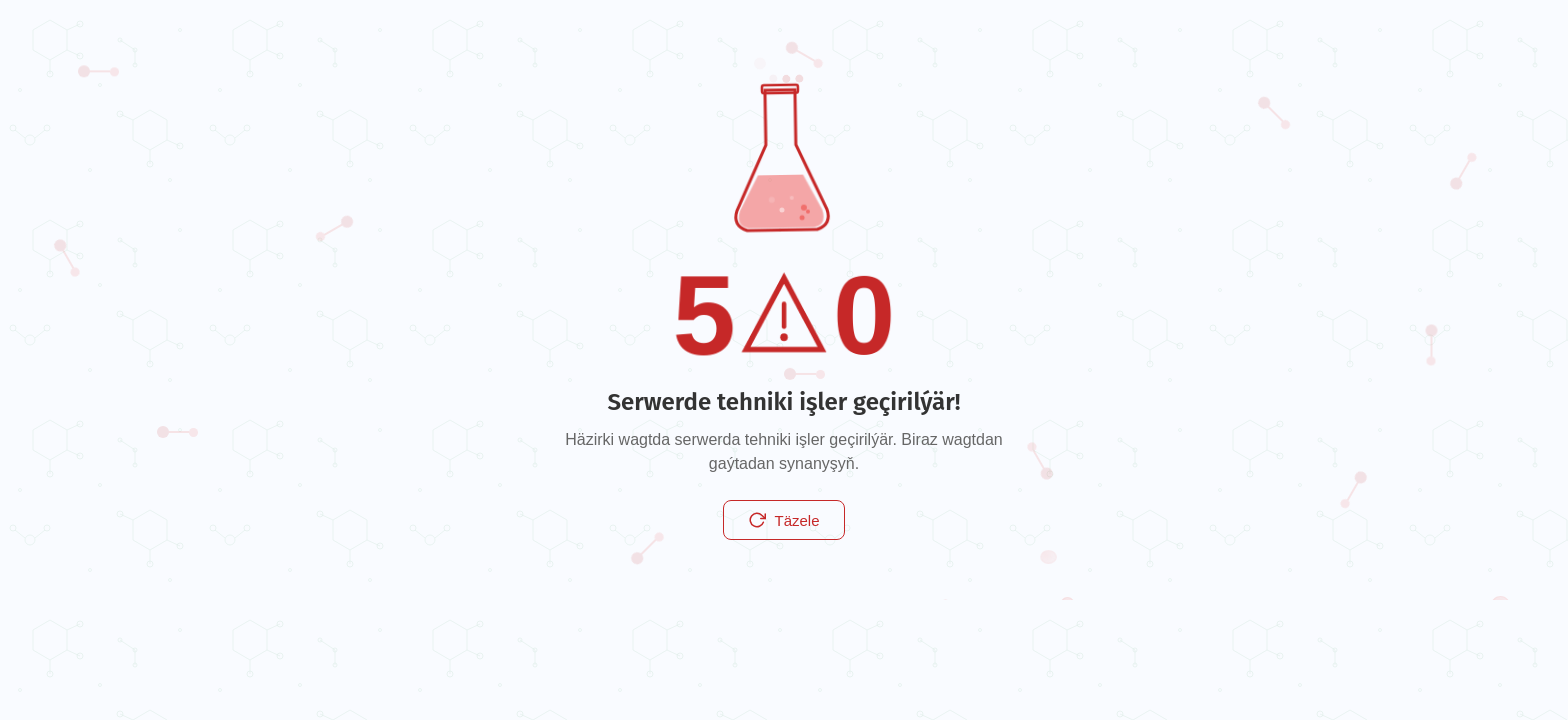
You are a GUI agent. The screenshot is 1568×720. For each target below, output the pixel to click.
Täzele (783, 520)
